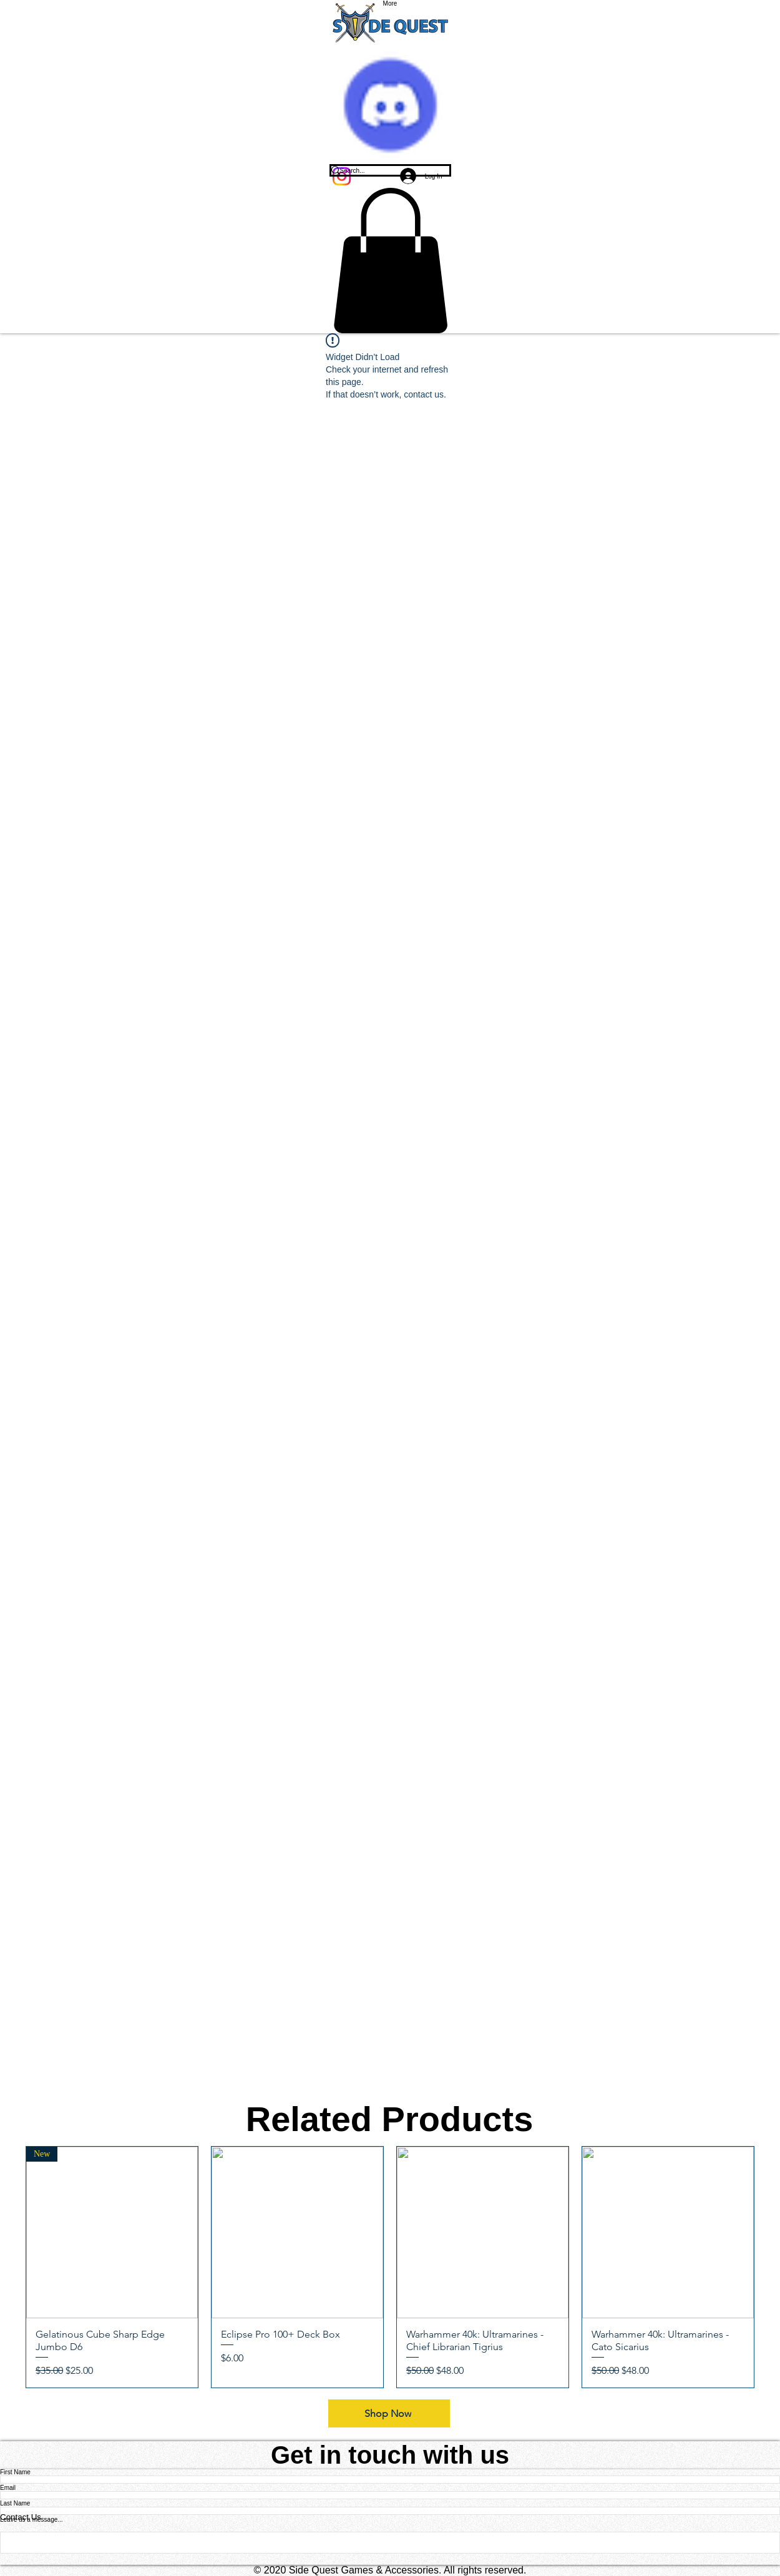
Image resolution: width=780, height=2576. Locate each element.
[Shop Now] (389, 2413)
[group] (390, 2267)
